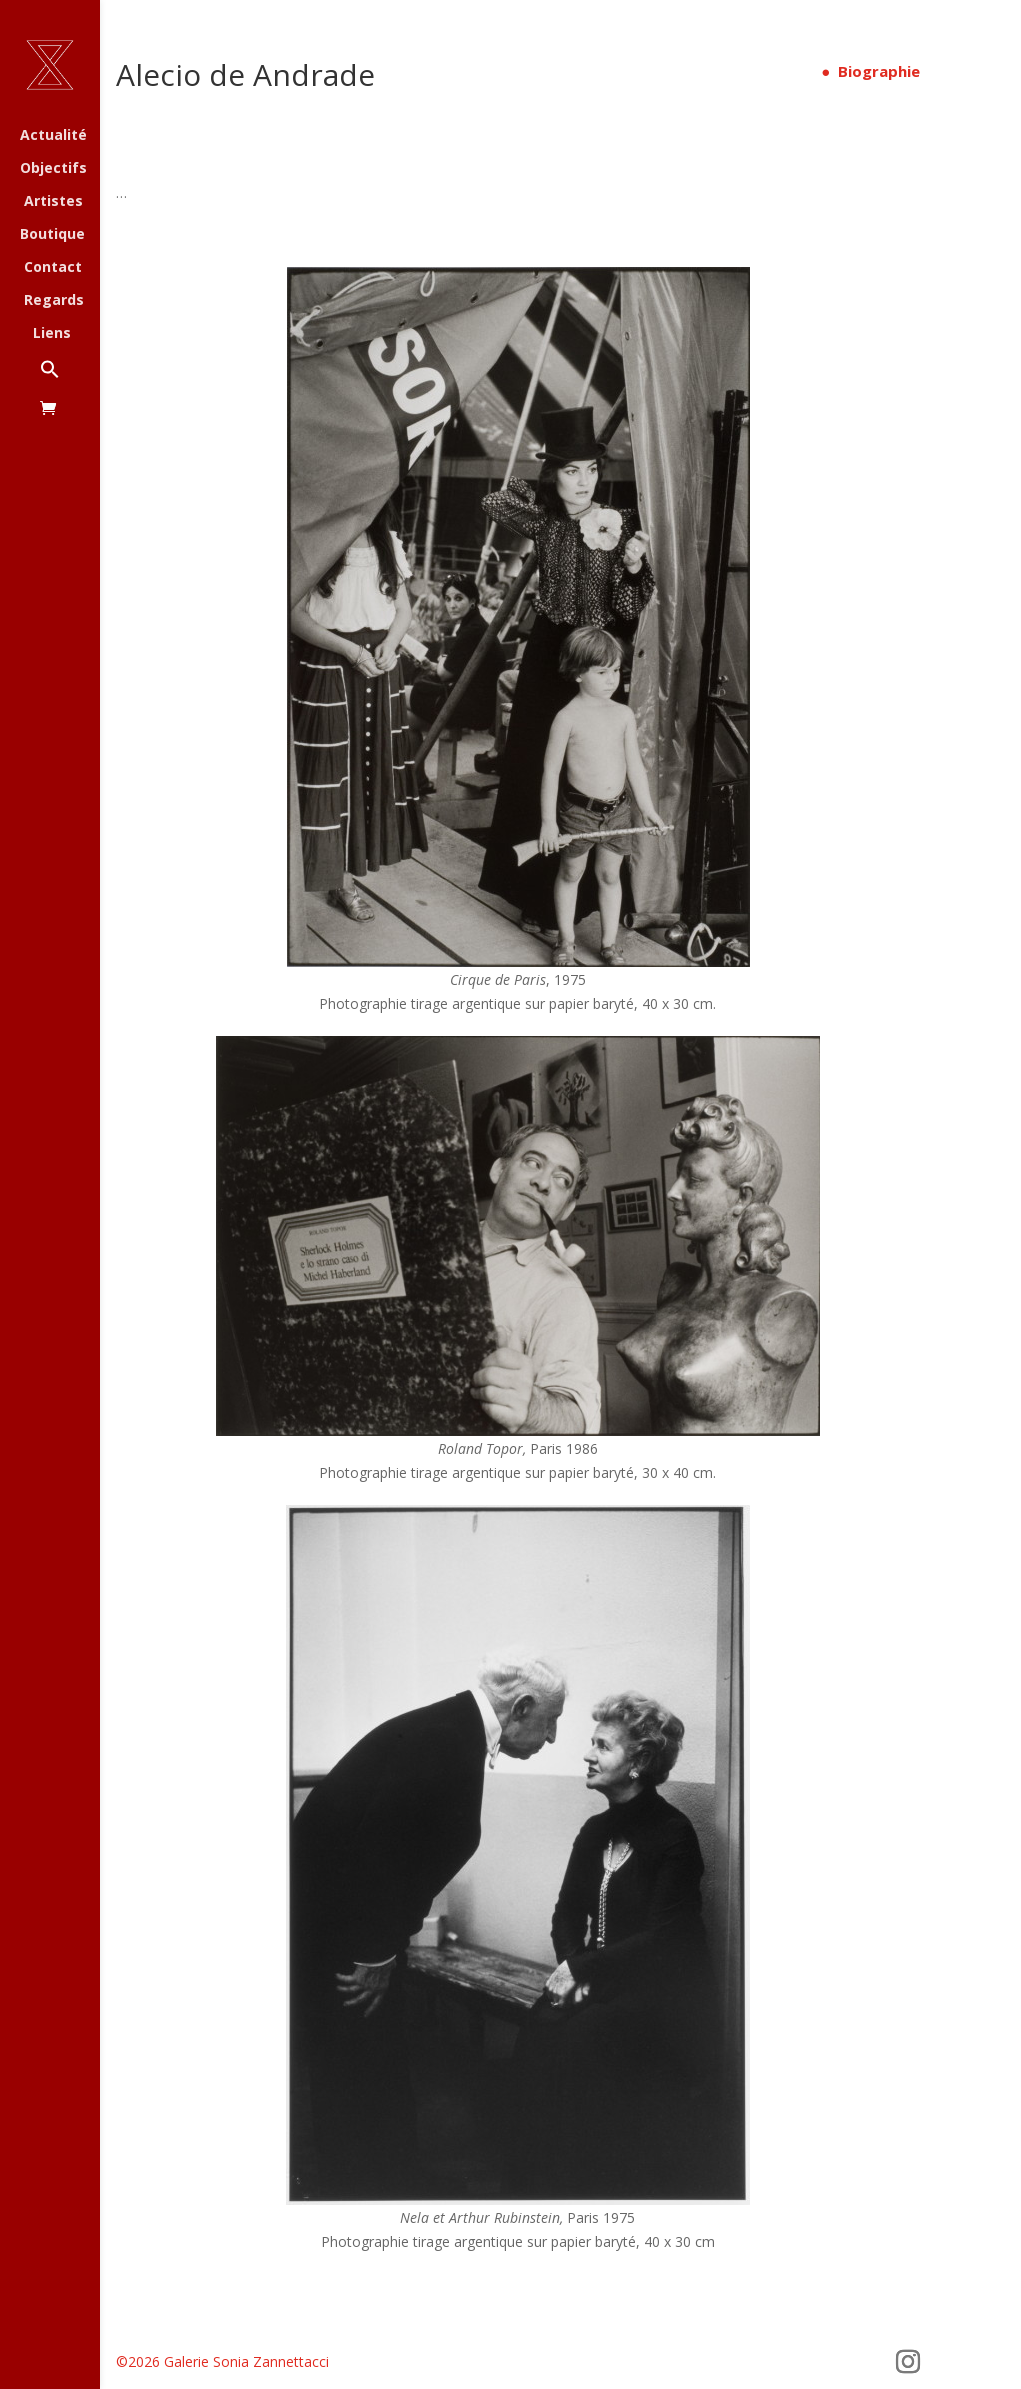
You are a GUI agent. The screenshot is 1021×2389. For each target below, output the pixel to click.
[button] (70, 379)
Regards (54, 301)
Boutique (52, 235)
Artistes (53, 202)
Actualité (53, 136)
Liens (52, 334)
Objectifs (53, 169)
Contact (53, 268)
